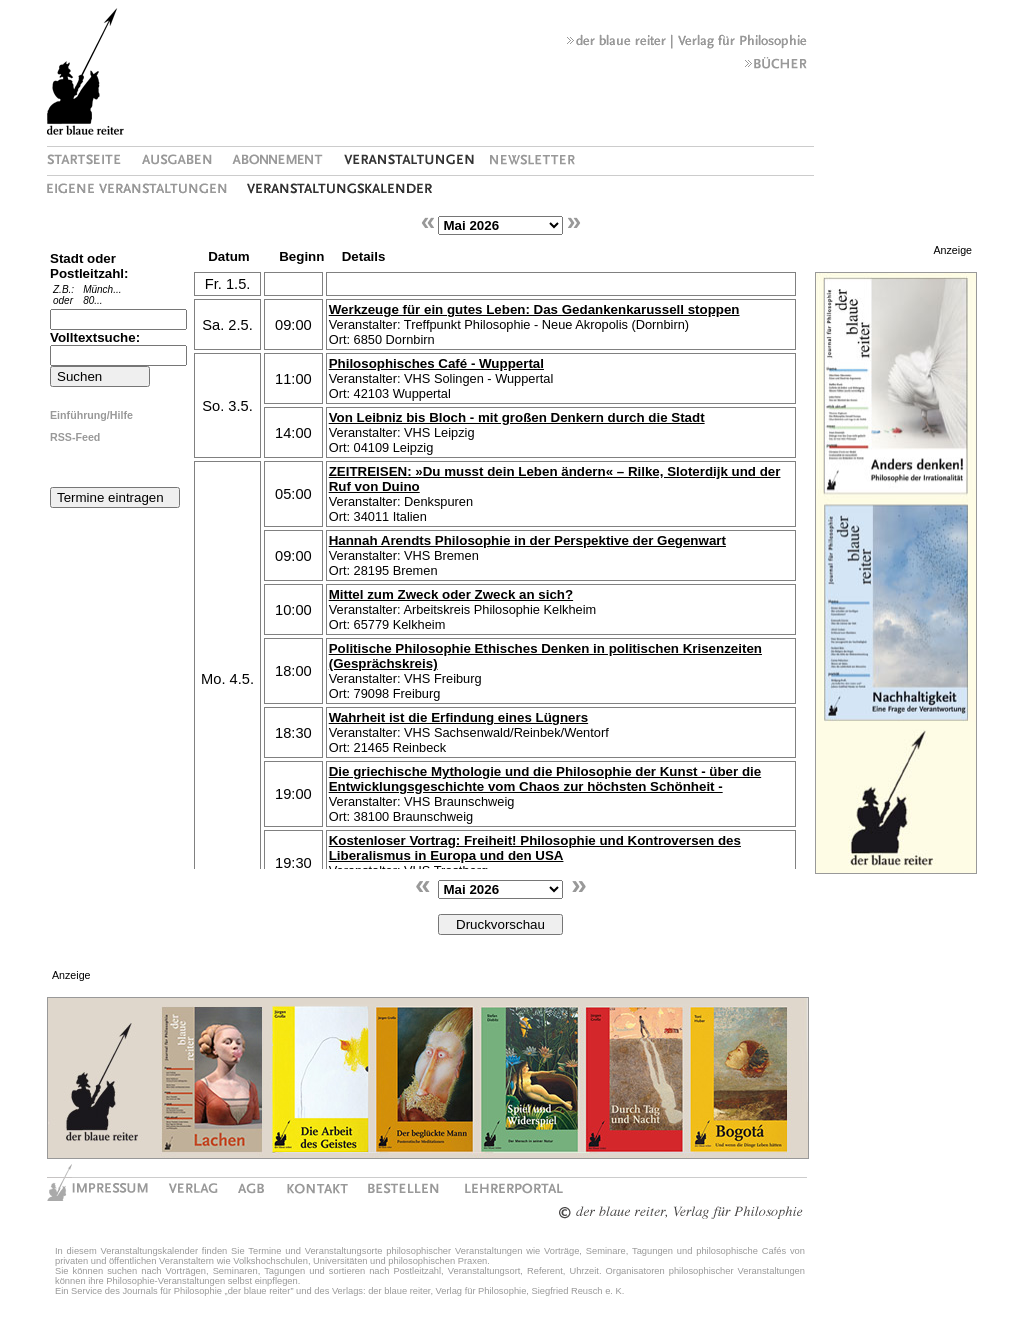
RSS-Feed (75, 437)
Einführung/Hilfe (91, 415)
